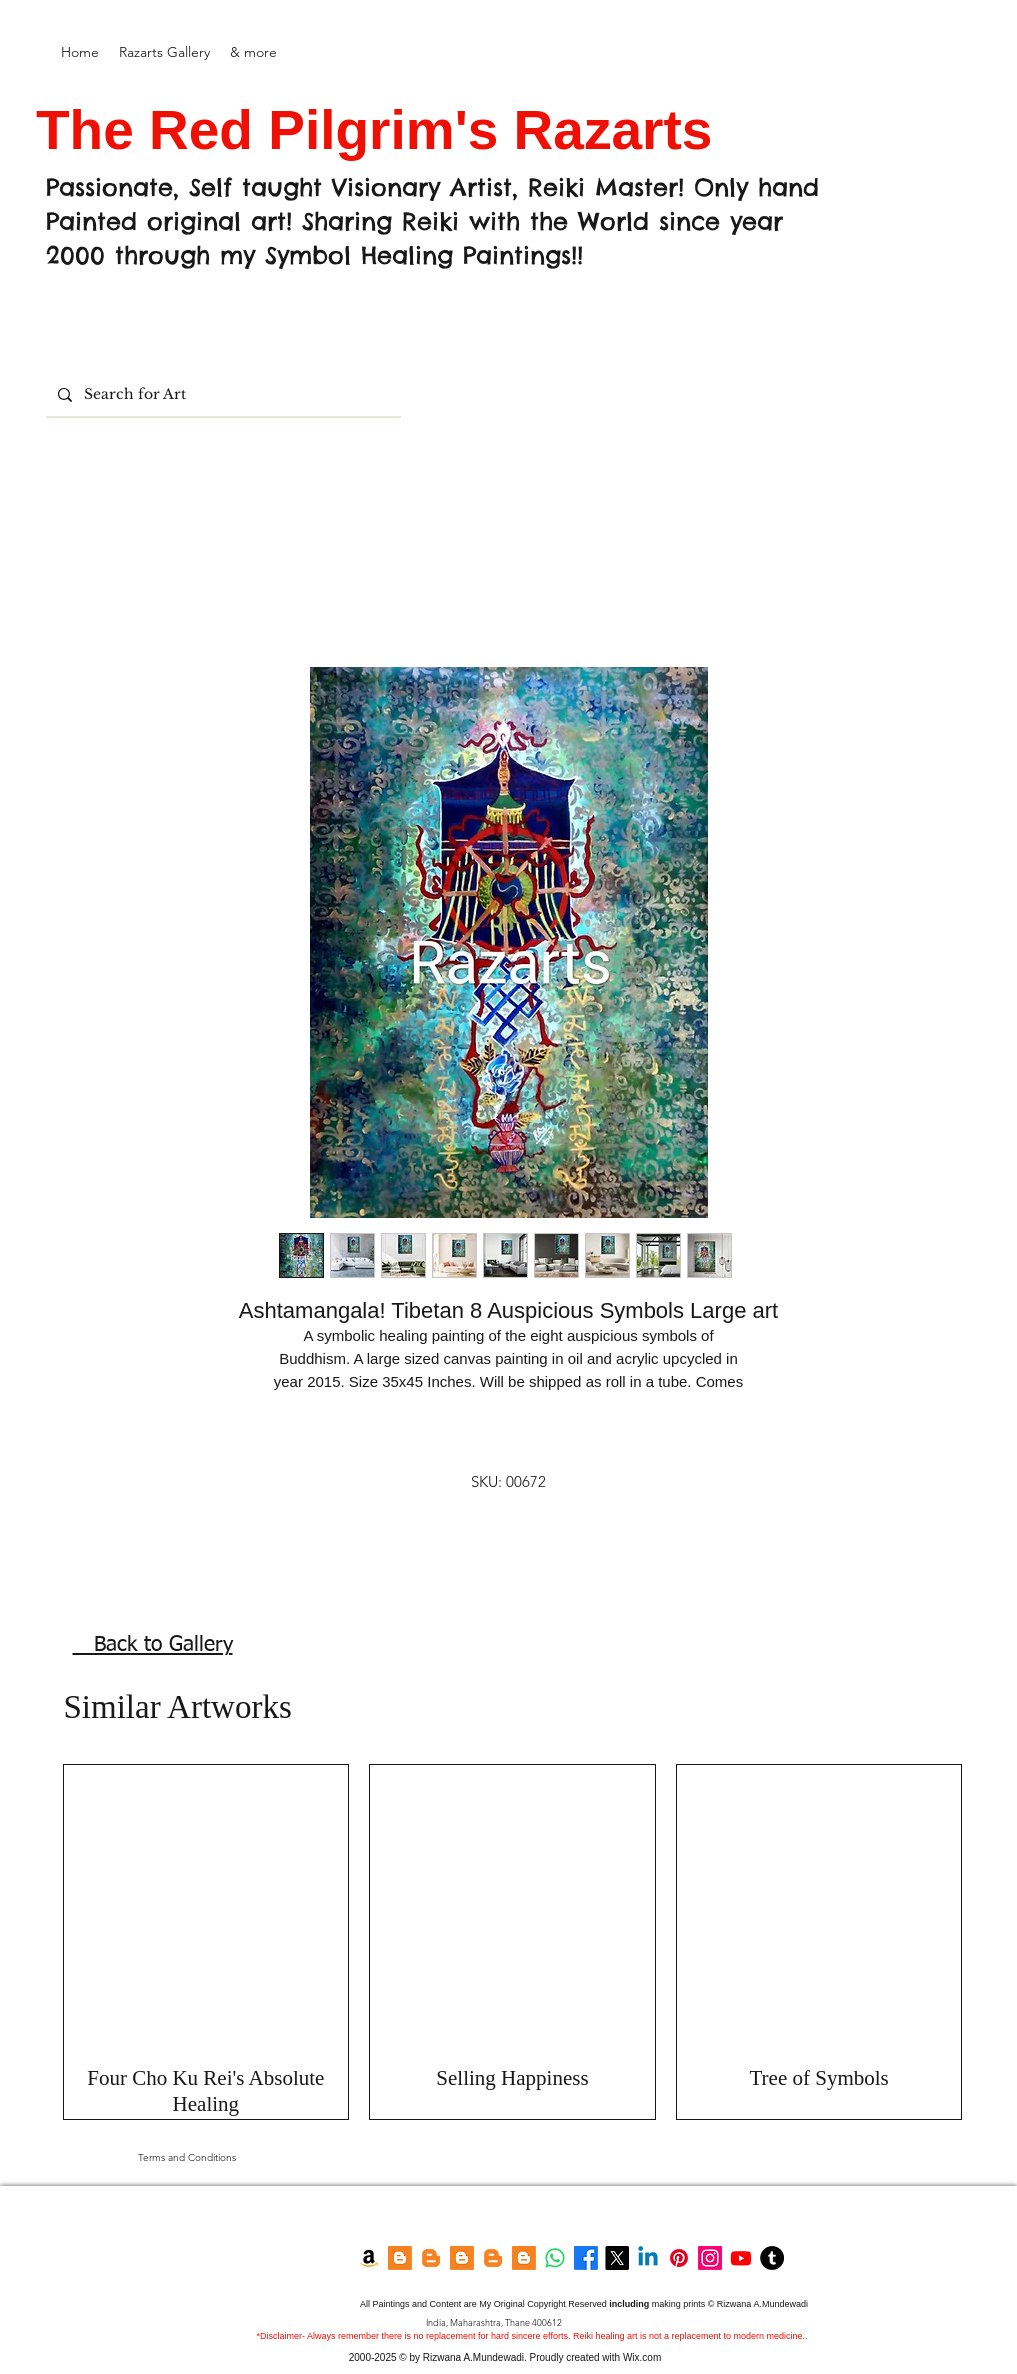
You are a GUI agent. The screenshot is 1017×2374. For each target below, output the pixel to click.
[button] (164, 52)
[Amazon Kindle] (369, 2258)
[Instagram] (710, 2258)
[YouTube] (741, 2258)
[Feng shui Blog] (524, 2258)
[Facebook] (586, 2258)
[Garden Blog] (493, 2258)
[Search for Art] (221, 394)
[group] (513, 1942)
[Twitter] (617, 2258)
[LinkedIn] (648, 2258)
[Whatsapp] (555, 2258)
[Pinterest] (679, 2258)
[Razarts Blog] (431, 2258)
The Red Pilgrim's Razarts (382, 130)
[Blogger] (400, 2258)
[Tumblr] (772, 2258)
